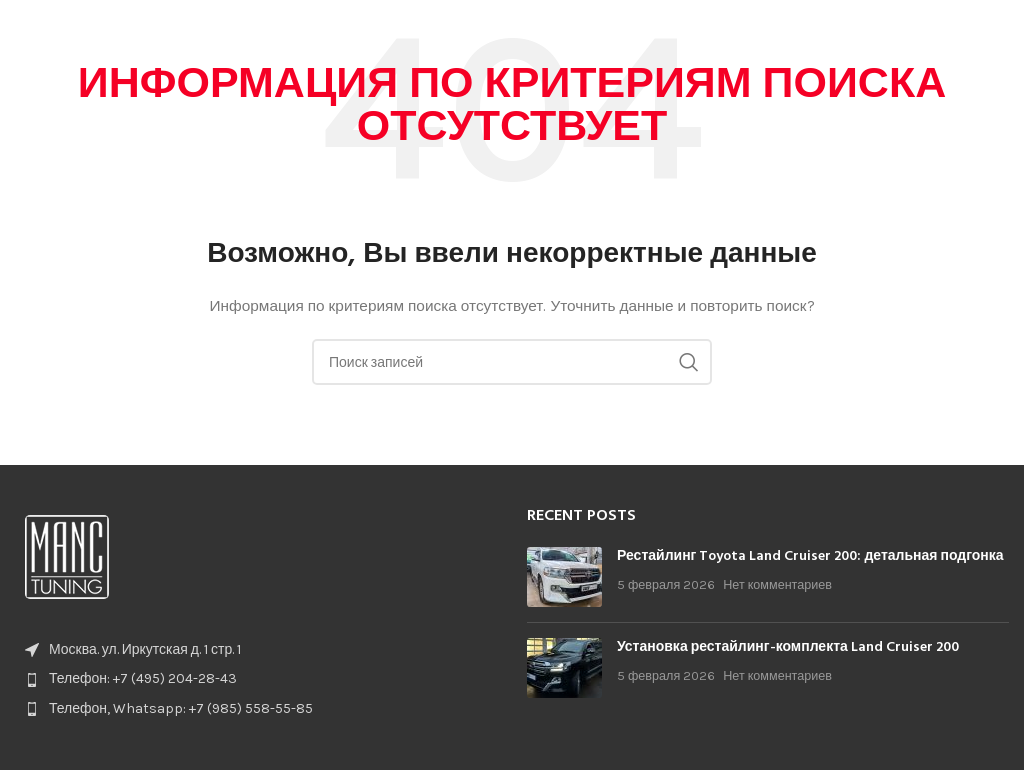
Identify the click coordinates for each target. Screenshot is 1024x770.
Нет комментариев (777, 584)
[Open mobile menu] (999, 30)
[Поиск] (512, 362)
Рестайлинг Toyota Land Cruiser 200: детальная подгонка (810, 556)
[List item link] (256, 679)
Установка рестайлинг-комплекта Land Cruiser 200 (788, 647)
